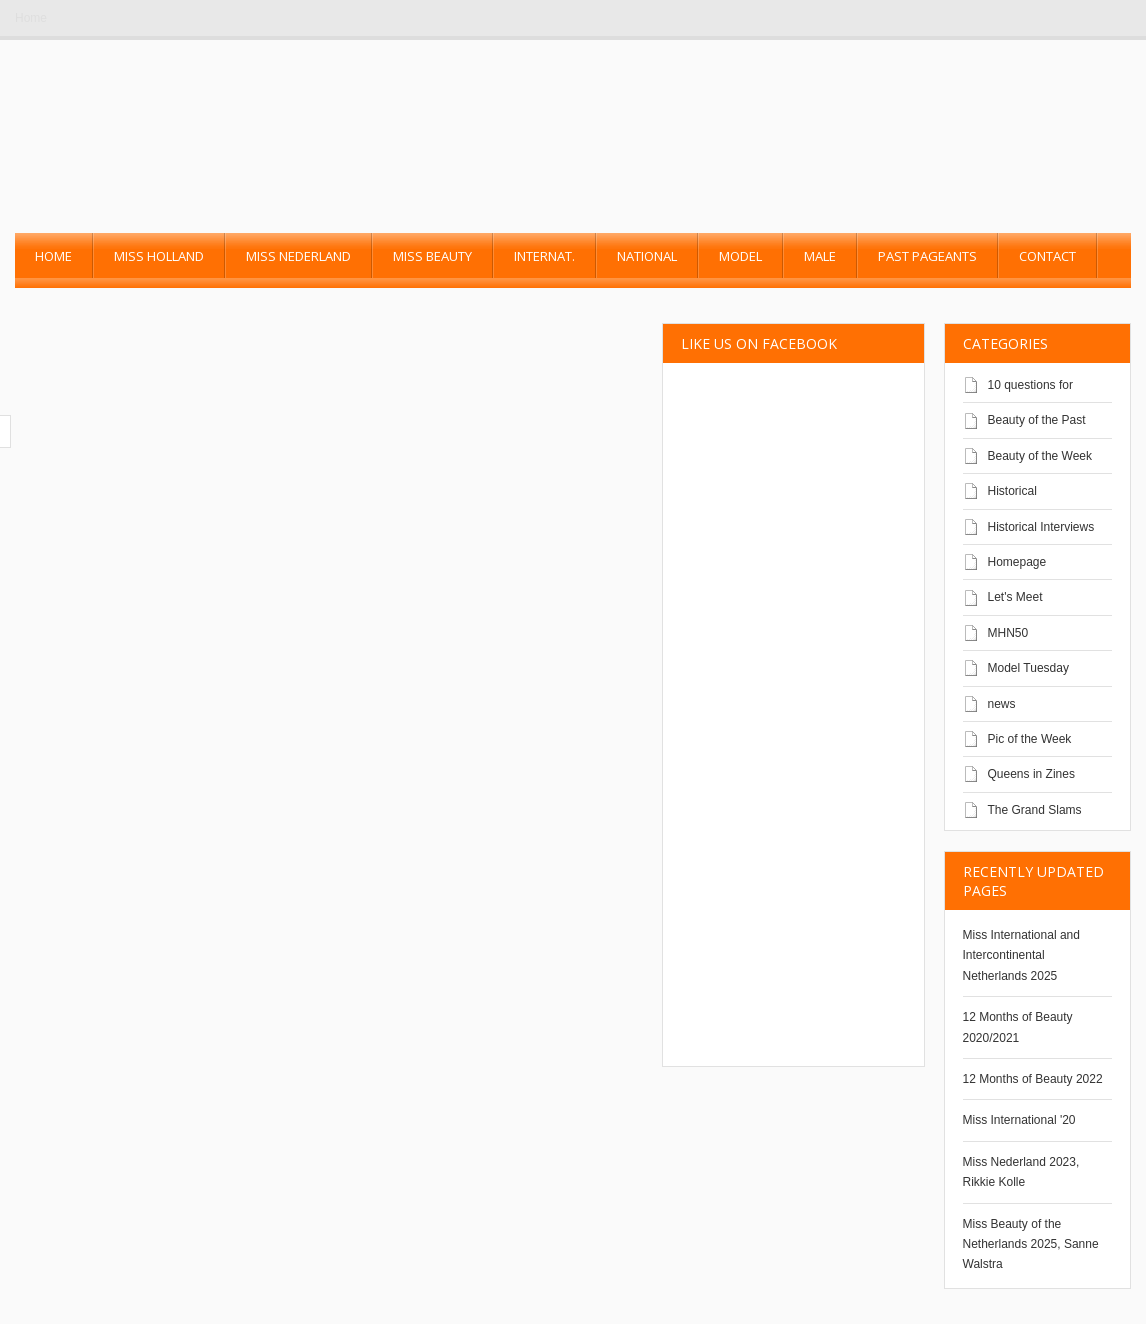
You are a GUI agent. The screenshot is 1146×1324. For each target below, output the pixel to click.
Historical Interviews (1041, 527)
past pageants (927, 256)
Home (31, 18)
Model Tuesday (1028, 668)
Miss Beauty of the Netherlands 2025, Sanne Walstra (1031, 1244)
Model (740, 256)
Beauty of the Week (1040, 456)
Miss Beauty (432, 256)
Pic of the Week (1030, 739)
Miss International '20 (1019, 1120)
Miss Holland (159, 256)
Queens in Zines (1031, 774)
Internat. (544, 256)
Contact (1047, 256)
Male (820, 256)
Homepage (1017, 562)
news (1002, 704)
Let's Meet (1015, 597)
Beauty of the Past (1037, 420)
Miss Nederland (298, 256)
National (647, 256)
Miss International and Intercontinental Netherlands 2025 (1021, 955)
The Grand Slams (1035, 810)
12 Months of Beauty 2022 (1033, 1079)
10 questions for (1030, 385)
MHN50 (1008, 633)
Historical (1012, 491)
